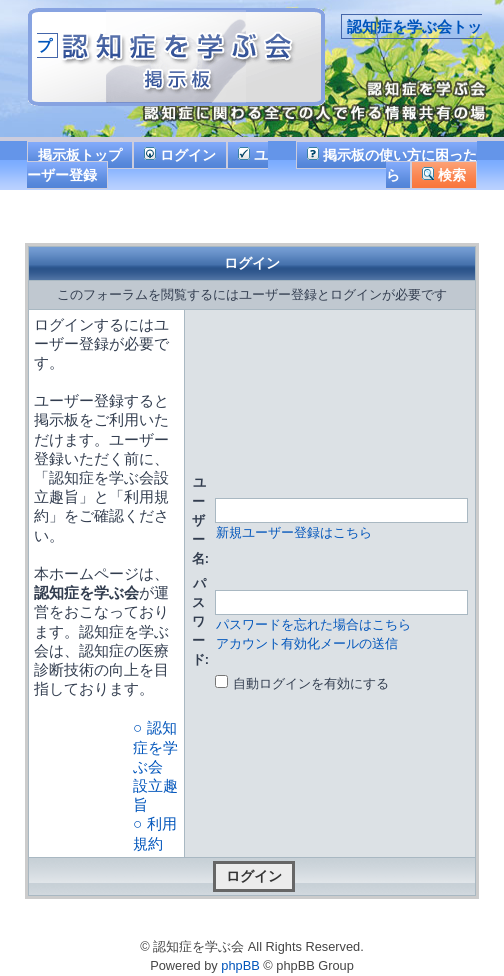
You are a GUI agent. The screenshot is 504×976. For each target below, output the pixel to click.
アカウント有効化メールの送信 (307, 643)
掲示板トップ (80, 155)
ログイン (180, 155)
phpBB (240, 965)
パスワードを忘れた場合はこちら (313, 624)
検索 (444, 175)
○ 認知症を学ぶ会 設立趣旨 (155, 766)
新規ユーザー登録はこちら (294, 532)
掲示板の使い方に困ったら (392, 164)
